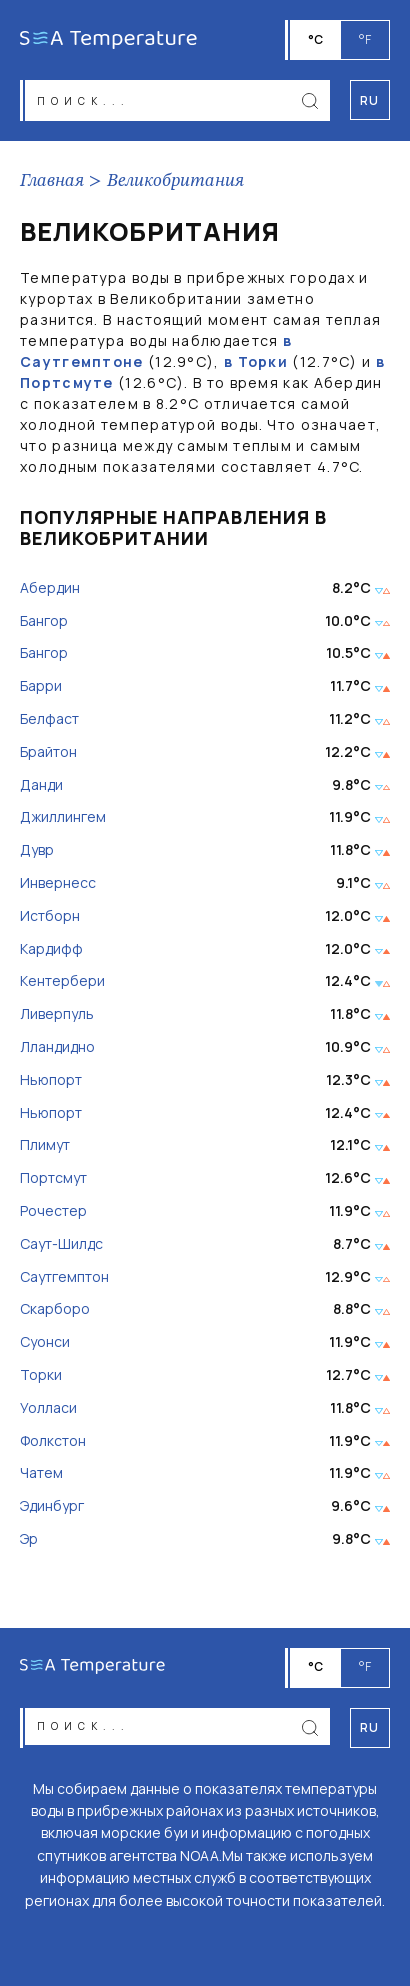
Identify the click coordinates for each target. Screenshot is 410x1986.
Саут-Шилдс (61, 1244)
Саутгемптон (64, 1277)
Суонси (45, 1342)
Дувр (37, 850)
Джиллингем (63, 817)
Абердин (50, 588)
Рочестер (53, 1211)
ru (370, 1727)
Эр (29, 1539)
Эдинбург (52, 1506)
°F (365, 39)
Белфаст (49, 719)
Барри (41, 686)
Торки (41, 1375)
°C (315, 39)
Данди (41, 785)
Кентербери (62, 981)
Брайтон (48, 752)
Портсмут (53, 1178)
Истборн (50, 916)
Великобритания (175, 181)
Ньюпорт (51, 1080)
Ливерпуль (57, 1014)
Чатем (41, 1473)
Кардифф (51, 949)
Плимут (45, 1145)
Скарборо (55, 1309)
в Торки (256, 361)
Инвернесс (58, 883)
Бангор (44, 621)
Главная (52, 181)
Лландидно (57, 1047)
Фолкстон (53, 1441)
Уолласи (48, 1408)
